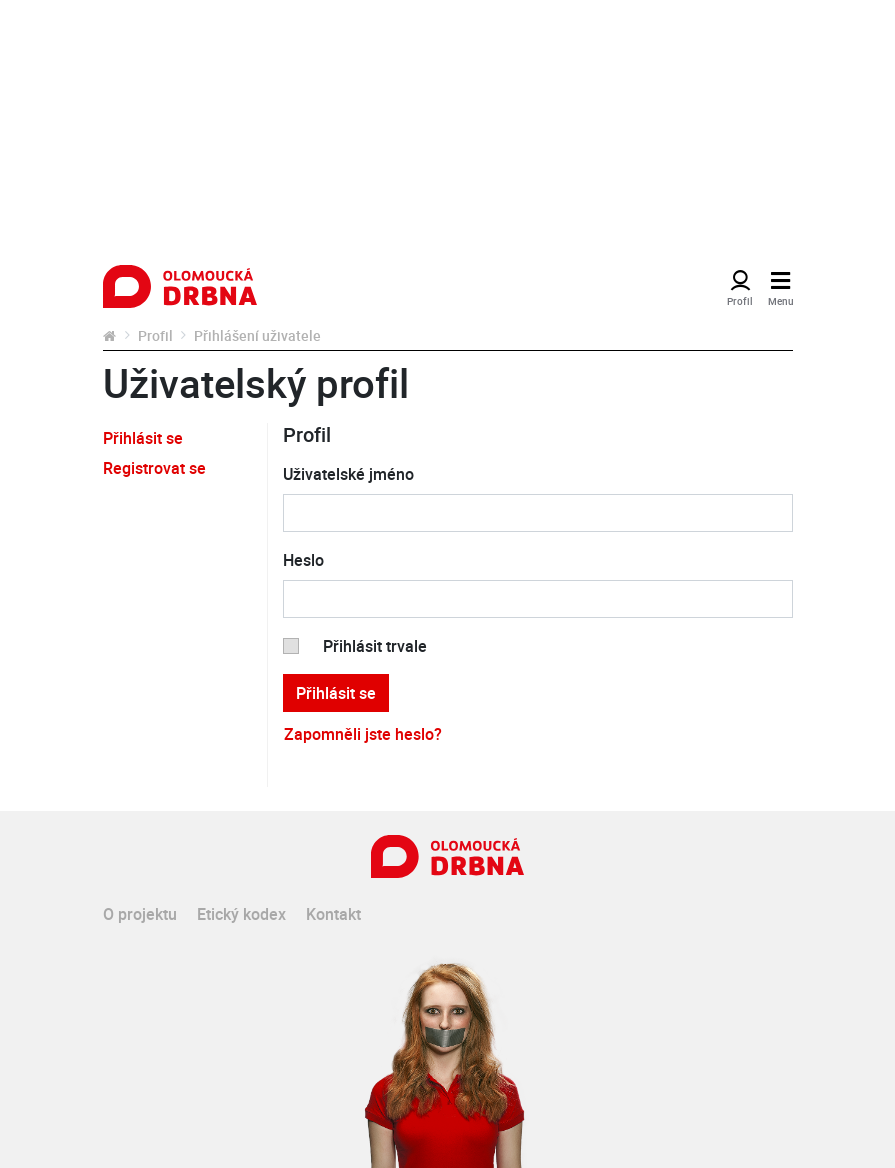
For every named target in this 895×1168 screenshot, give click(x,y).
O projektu (140, 914)
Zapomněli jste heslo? (363, 734)
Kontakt (333, 914)
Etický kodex (241, 914)
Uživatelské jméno (348, 474)
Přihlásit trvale (375, 646)
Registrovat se (154, 468)
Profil (155, 335)
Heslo (303, 560)
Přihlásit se (143, 438)
